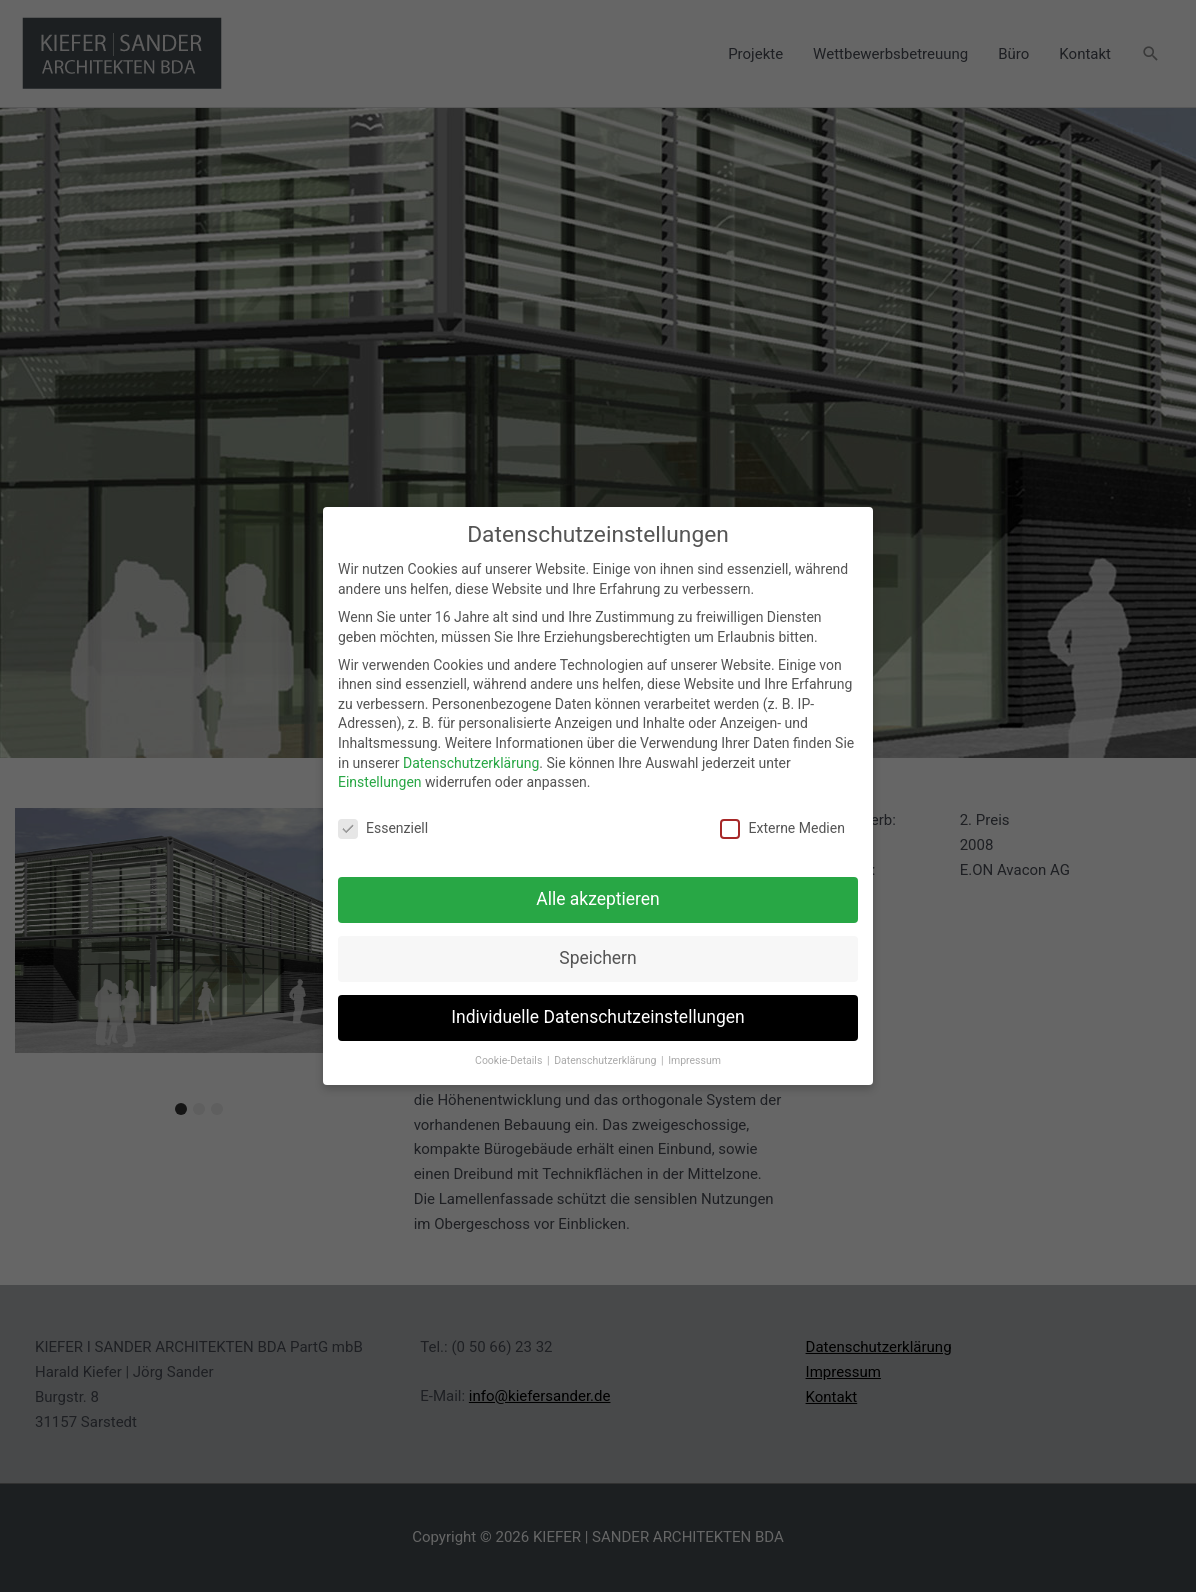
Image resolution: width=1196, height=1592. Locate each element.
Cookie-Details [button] (510, 1048)
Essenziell (383, 816)
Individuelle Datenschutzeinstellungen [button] (597, 1005)
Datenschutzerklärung (471, 751)
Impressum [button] (694, 1048)
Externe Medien (782, 816)
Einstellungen (380, 770)
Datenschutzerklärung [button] (606, 1048)
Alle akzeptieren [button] (598, 887)
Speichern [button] (597, 946)
